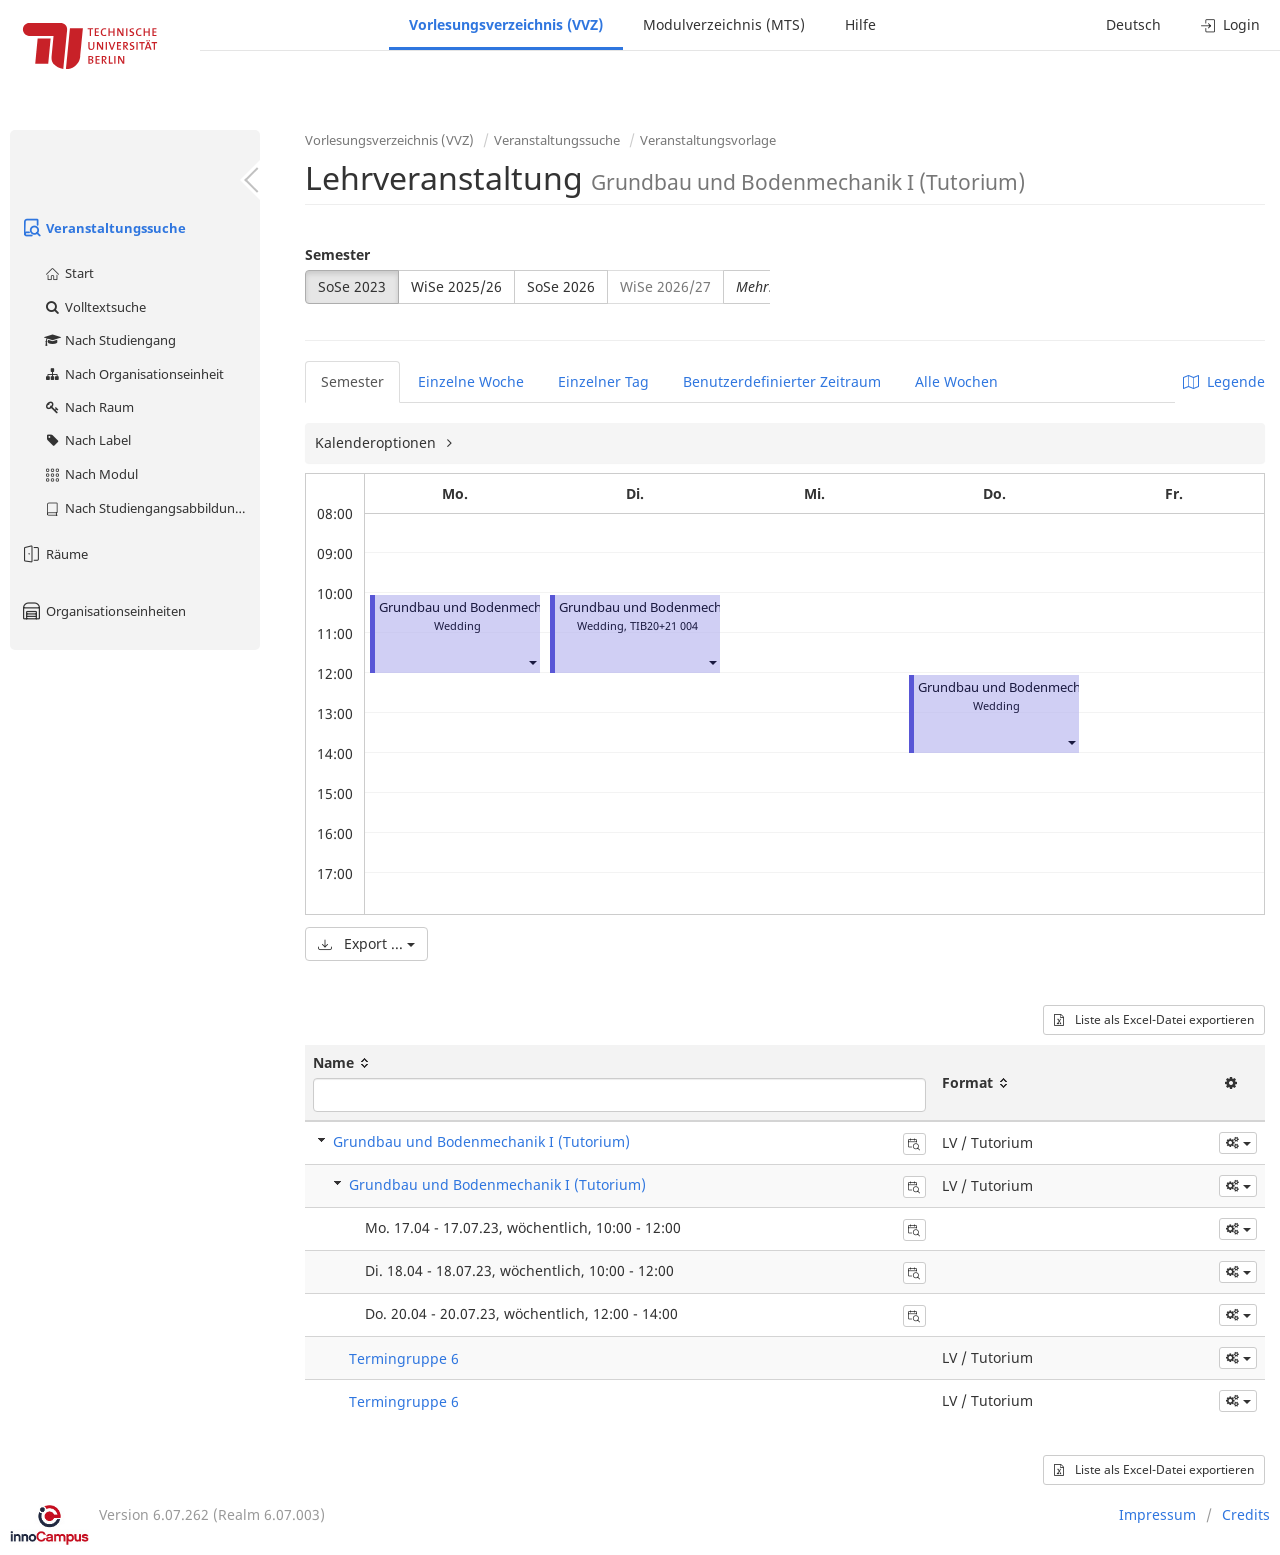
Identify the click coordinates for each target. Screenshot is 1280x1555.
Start (68, 273)
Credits (1246, 1514)
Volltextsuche (94, 307)
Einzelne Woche (471, 381)
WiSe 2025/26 (456, 286)
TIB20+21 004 (664, 625)
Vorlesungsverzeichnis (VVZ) (506, 24)
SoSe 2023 (352, 286)
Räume (54, 554)
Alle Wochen (956, 381)
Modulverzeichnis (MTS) (724, 24)
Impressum (1157, 1514)
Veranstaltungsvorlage (708, 140)
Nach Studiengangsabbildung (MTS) (151, 508)
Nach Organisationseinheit (133, 374)
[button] (532, 661)
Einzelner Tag (603, 381)
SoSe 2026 (561, 286)
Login (1230, 24)
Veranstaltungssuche (103, 228)
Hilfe (860, 24)
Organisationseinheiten (103, 611)
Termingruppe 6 (404, 1358)
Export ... (366, 943)
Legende (1224, 381)
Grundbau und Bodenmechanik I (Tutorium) (511, 607)
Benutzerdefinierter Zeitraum (782, 381)
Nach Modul (90, 474)
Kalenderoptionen (377, 442)
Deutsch (1133, 24)
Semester (337, 254)
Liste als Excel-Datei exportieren (1154, 1019)
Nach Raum (88, 407)
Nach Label (87, 440)
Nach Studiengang (109, 340)
